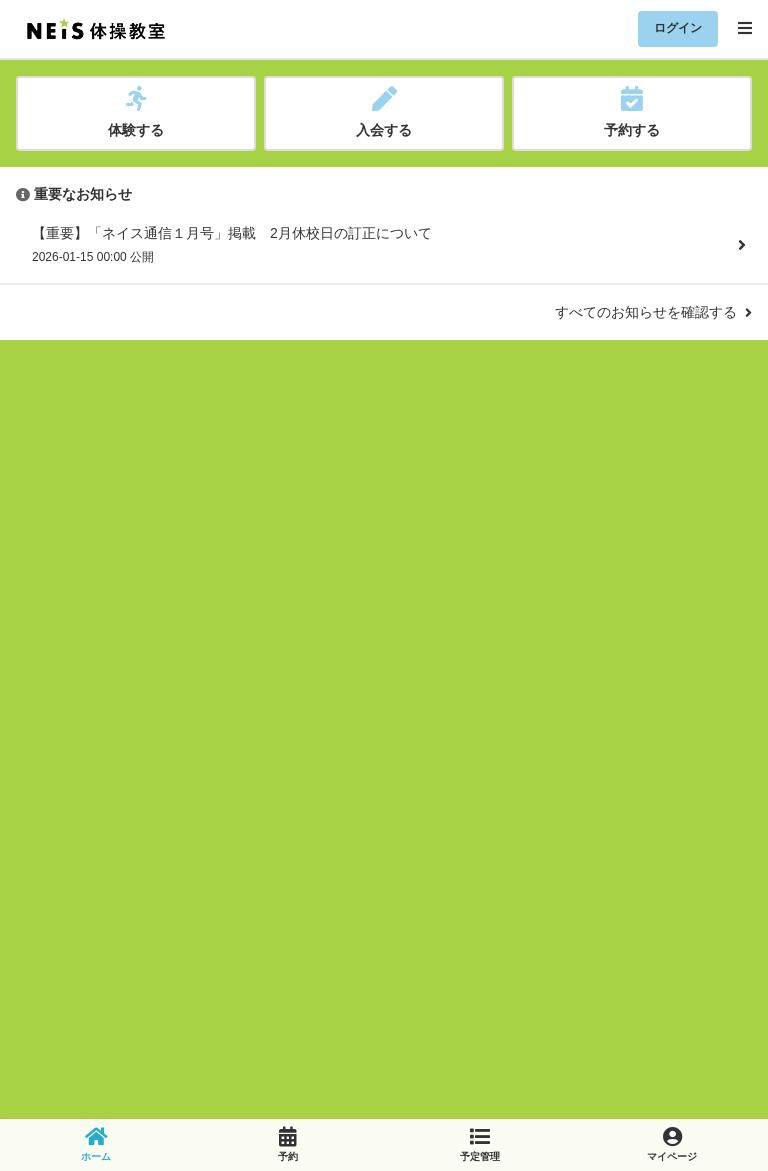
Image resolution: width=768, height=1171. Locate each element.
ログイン (678, 28)
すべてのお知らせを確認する (653, 312)
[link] (96, 1145)
